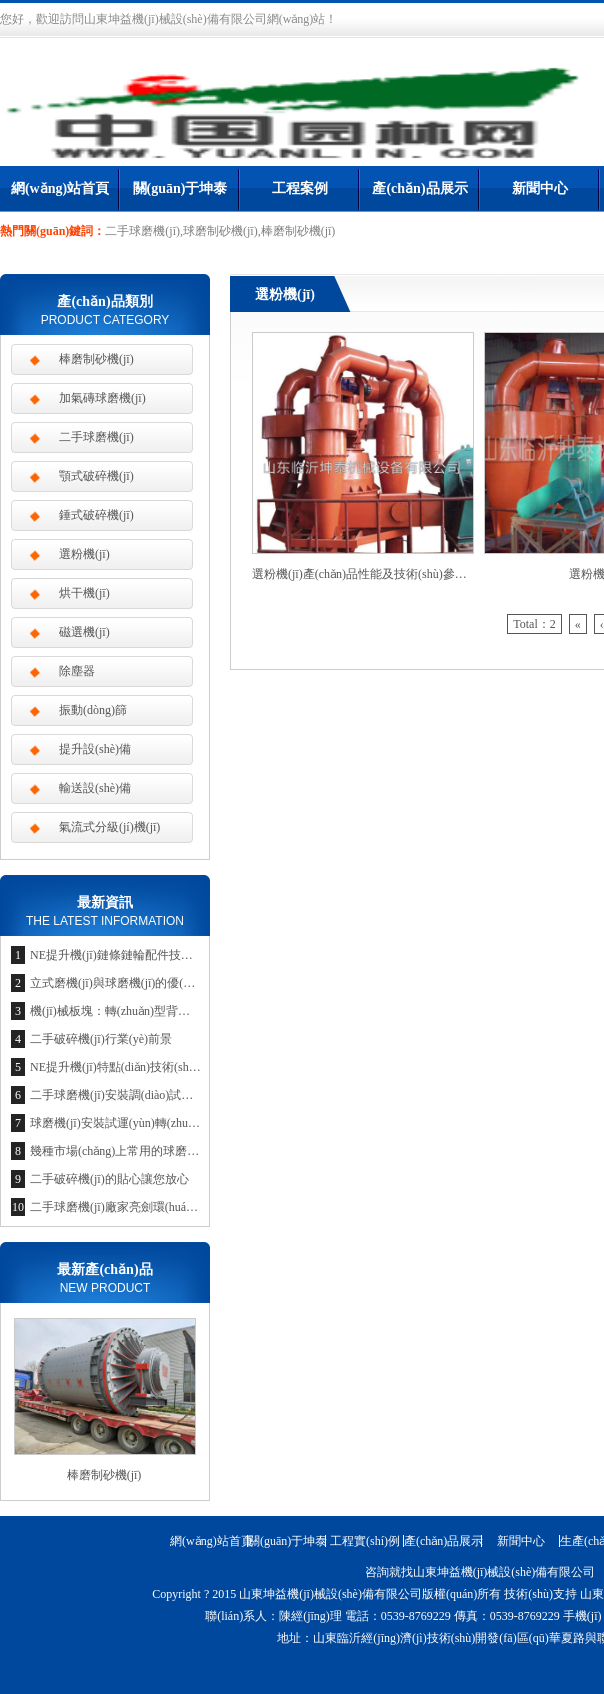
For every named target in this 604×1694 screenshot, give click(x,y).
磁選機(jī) (84, 632)
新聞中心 (540, 188)
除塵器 (77, 671)
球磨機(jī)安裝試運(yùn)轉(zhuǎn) (117, 1123)
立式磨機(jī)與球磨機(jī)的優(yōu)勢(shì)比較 (146, 983)
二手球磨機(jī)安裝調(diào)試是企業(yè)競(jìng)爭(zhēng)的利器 (195, 1095)
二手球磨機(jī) (96, 437)
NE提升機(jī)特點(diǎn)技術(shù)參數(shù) (138, 1067)
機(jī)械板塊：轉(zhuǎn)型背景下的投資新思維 (152, 1011)
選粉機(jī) (84, 554)
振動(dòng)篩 (93, 710)
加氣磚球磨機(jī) (102, 398)
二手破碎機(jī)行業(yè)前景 (101, 1039)
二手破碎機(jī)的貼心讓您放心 (109, 1179)
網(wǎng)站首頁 (60, 188)
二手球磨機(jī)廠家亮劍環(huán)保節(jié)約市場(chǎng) (171, 1207)
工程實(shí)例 (365, 1541)
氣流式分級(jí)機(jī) (109, 827)
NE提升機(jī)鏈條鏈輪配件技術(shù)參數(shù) (148, 955)
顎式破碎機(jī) (96, 476)
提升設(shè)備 (95, 749)
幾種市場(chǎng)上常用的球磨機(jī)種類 (134, 1151)
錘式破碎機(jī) (96, 515)
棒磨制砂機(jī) (96, 359)
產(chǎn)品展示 (419, 188)
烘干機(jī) (84, 593)
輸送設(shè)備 (95, 788)
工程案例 (300, 188)
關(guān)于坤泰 (180, 188)
